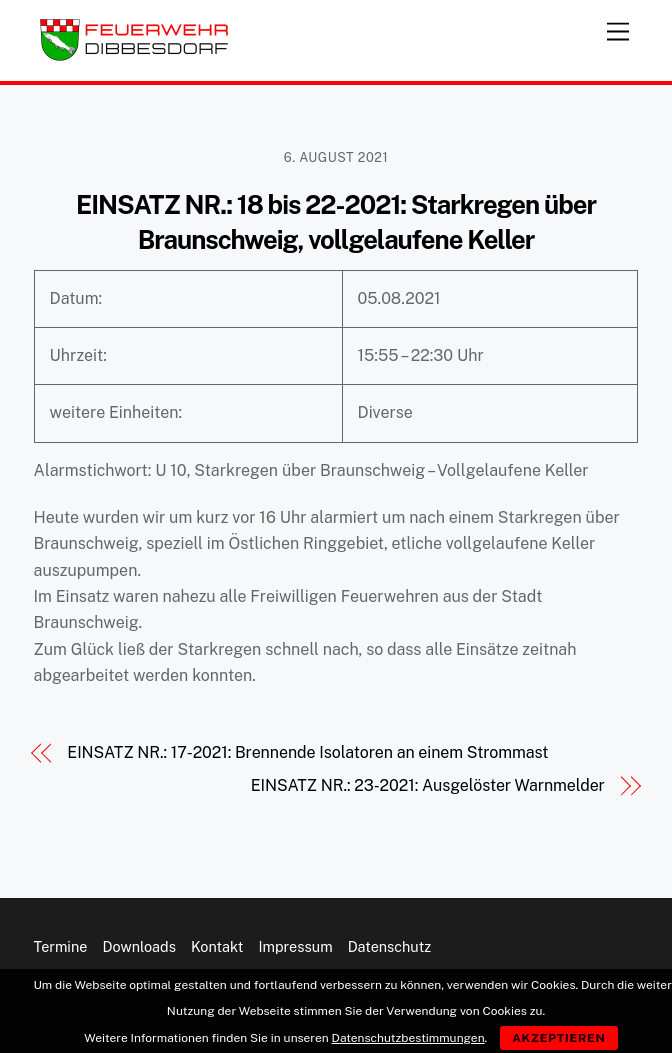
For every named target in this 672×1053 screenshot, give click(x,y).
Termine (61, 946)
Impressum (295, 946)
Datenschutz (390, 946)
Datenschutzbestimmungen (408, 1038)
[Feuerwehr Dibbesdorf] (134, 56)
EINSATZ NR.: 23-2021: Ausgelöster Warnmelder (428, 785)
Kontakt (217, 946)
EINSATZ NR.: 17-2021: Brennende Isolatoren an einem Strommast (307, 752)
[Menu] (618, 27)
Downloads (139, 946)
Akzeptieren (559, 1038)
